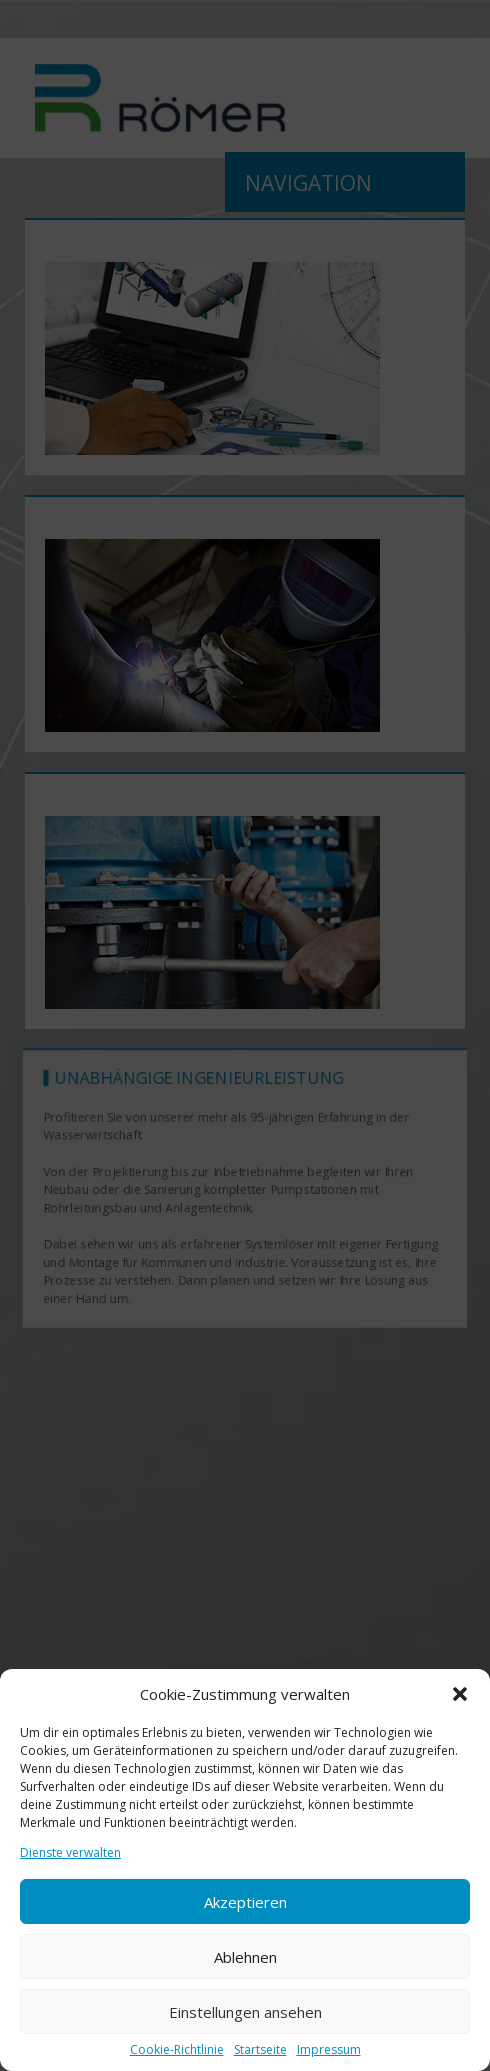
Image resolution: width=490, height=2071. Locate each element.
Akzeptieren (245, 1902)
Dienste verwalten (70, 1853)
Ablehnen (245, 1957)
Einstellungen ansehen (245, 2012)
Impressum (329, 2050)
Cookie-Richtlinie (177, 2050)
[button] (460, 1694)
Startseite (260, 2050)
